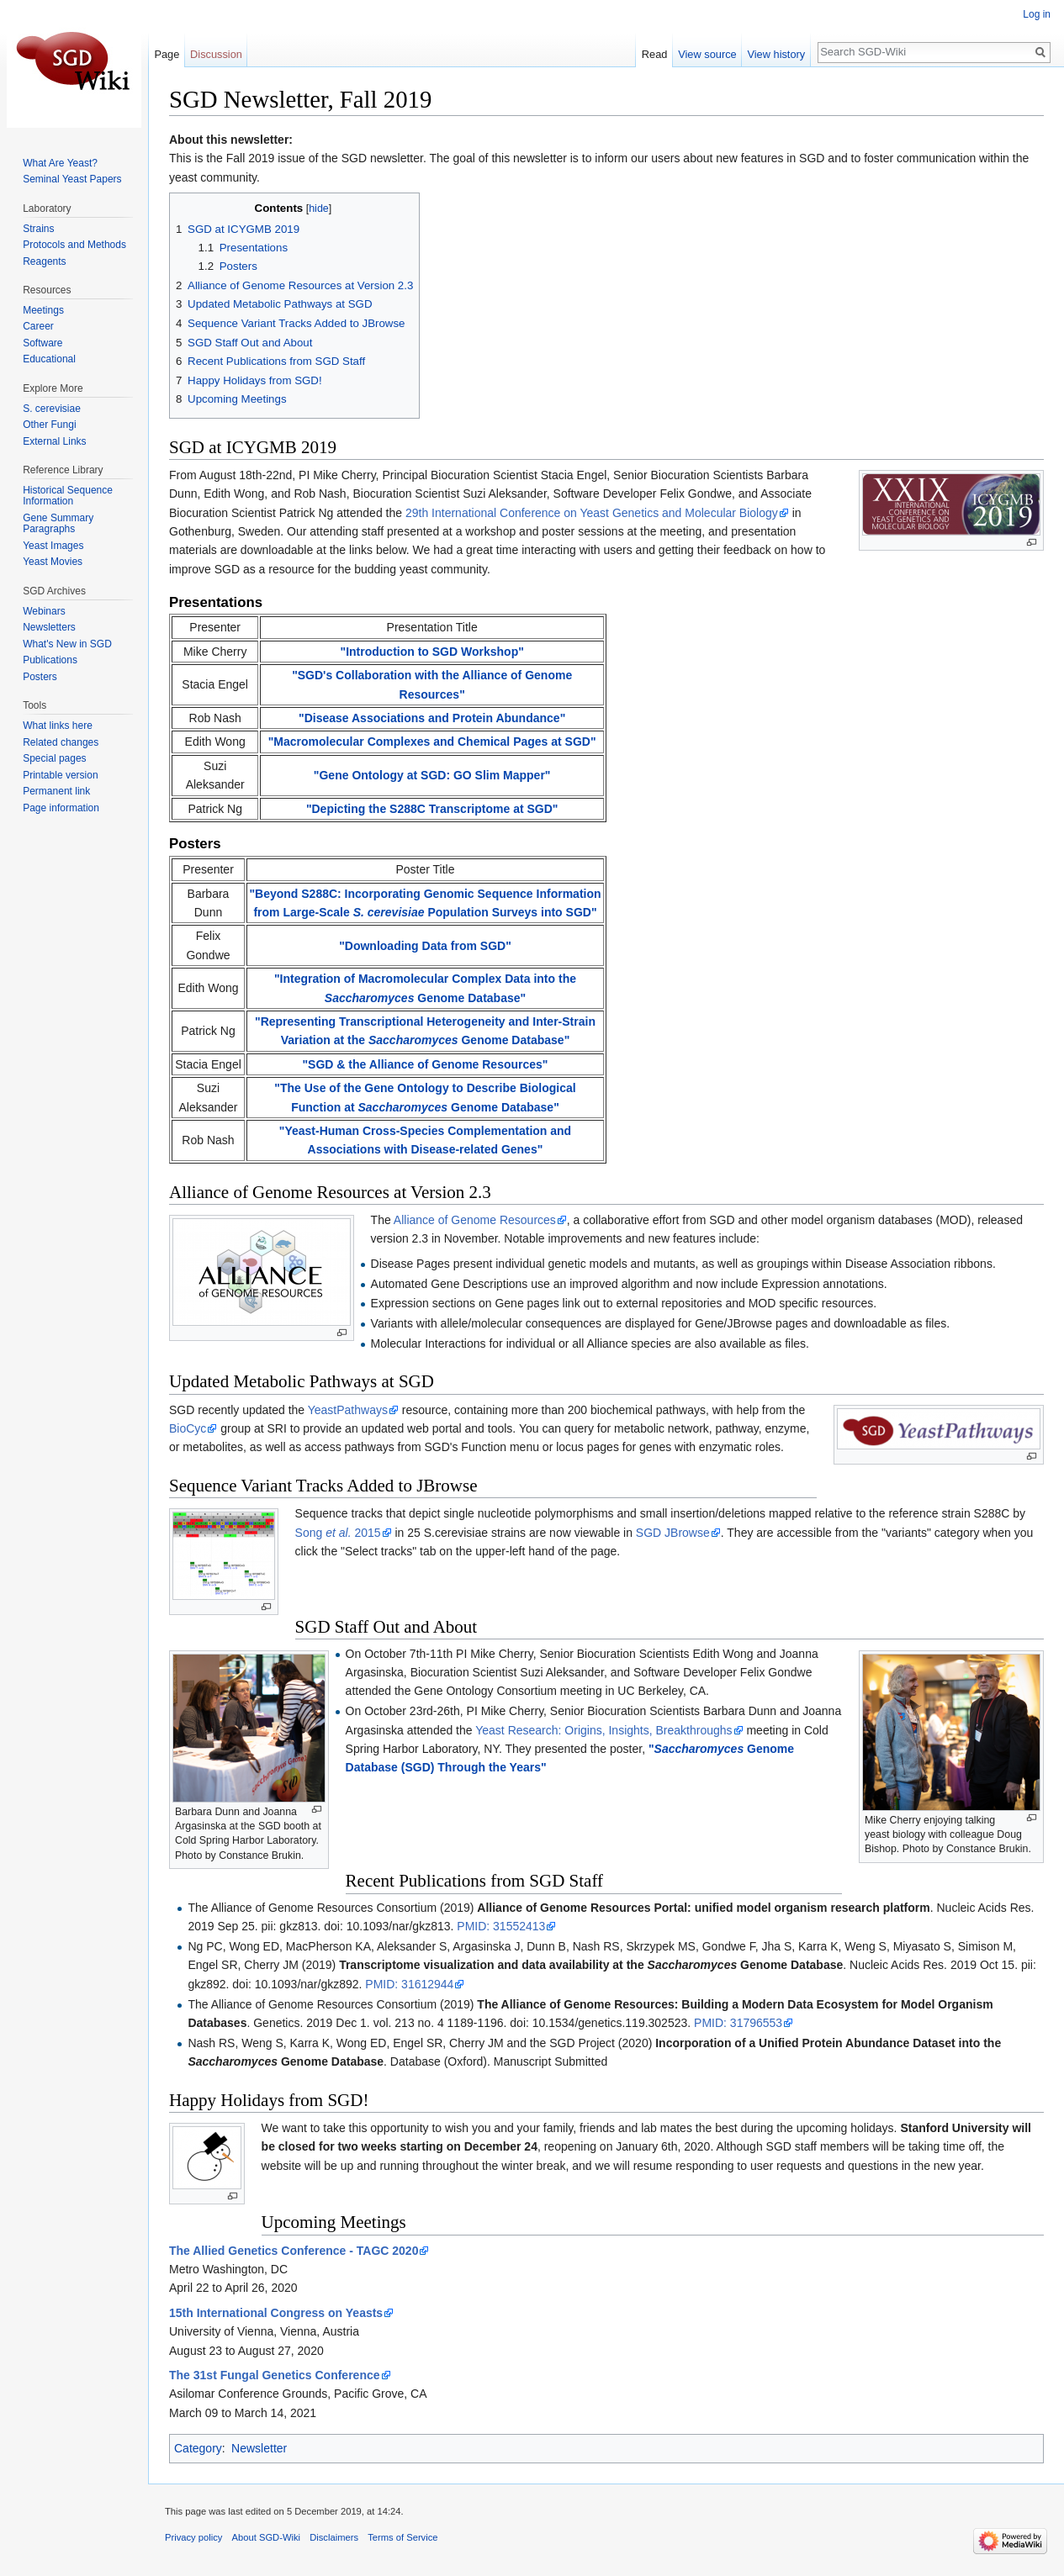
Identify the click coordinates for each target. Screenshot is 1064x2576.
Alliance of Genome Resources (475, 1220)
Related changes (60, 742)
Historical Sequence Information (68, 496)
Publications (50, 660)
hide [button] (319, 208)
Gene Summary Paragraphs (58, 524)
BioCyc (187, 1428)
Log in (1037, 14)
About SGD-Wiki (266, 2537)
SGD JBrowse (673, 1532)
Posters (40, 677)
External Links (54, 441)
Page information (61, 808)
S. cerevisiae (52, 408)
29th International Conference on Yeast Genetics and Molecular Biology (591, 513)
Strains (38, 229)
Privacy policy (193, 2537)
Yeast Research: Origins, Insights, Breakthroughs (603, 1730)
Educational (49, 359)
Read (655, 54)
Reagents (44, 261)
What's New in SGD (67, 644)
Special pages (54, 758)
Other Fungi (49, 424)
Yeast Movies (52, 561)
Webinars (44, 611)
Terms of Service (402, 2537)
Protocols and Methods (74, 245)
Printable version (60, 775)
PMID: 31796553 (738, 2023)
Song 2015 (338, 1532)
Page (166, 54)
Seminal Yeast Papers (72, 179)
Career (38, 326)
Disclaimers (334, 2537)
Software (42, 343)
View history (776, 54)
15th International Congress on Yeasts (276, 2313)
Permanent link (56, 791)
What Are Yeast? (60, 163)
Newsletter (259, 2448)
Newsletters (49, 627)
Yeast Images (53, 546)
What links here (58, 725)
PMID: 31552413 (501, 1926)
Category (198, 2448)
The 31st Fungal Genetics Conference (274, 2375)
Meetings (43, 310)
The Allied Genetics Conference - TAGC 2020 (293, 2250)
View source (707, 54)
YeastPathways (348, 1410)
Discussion (216, 54)
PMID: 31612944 (409, 1984)
